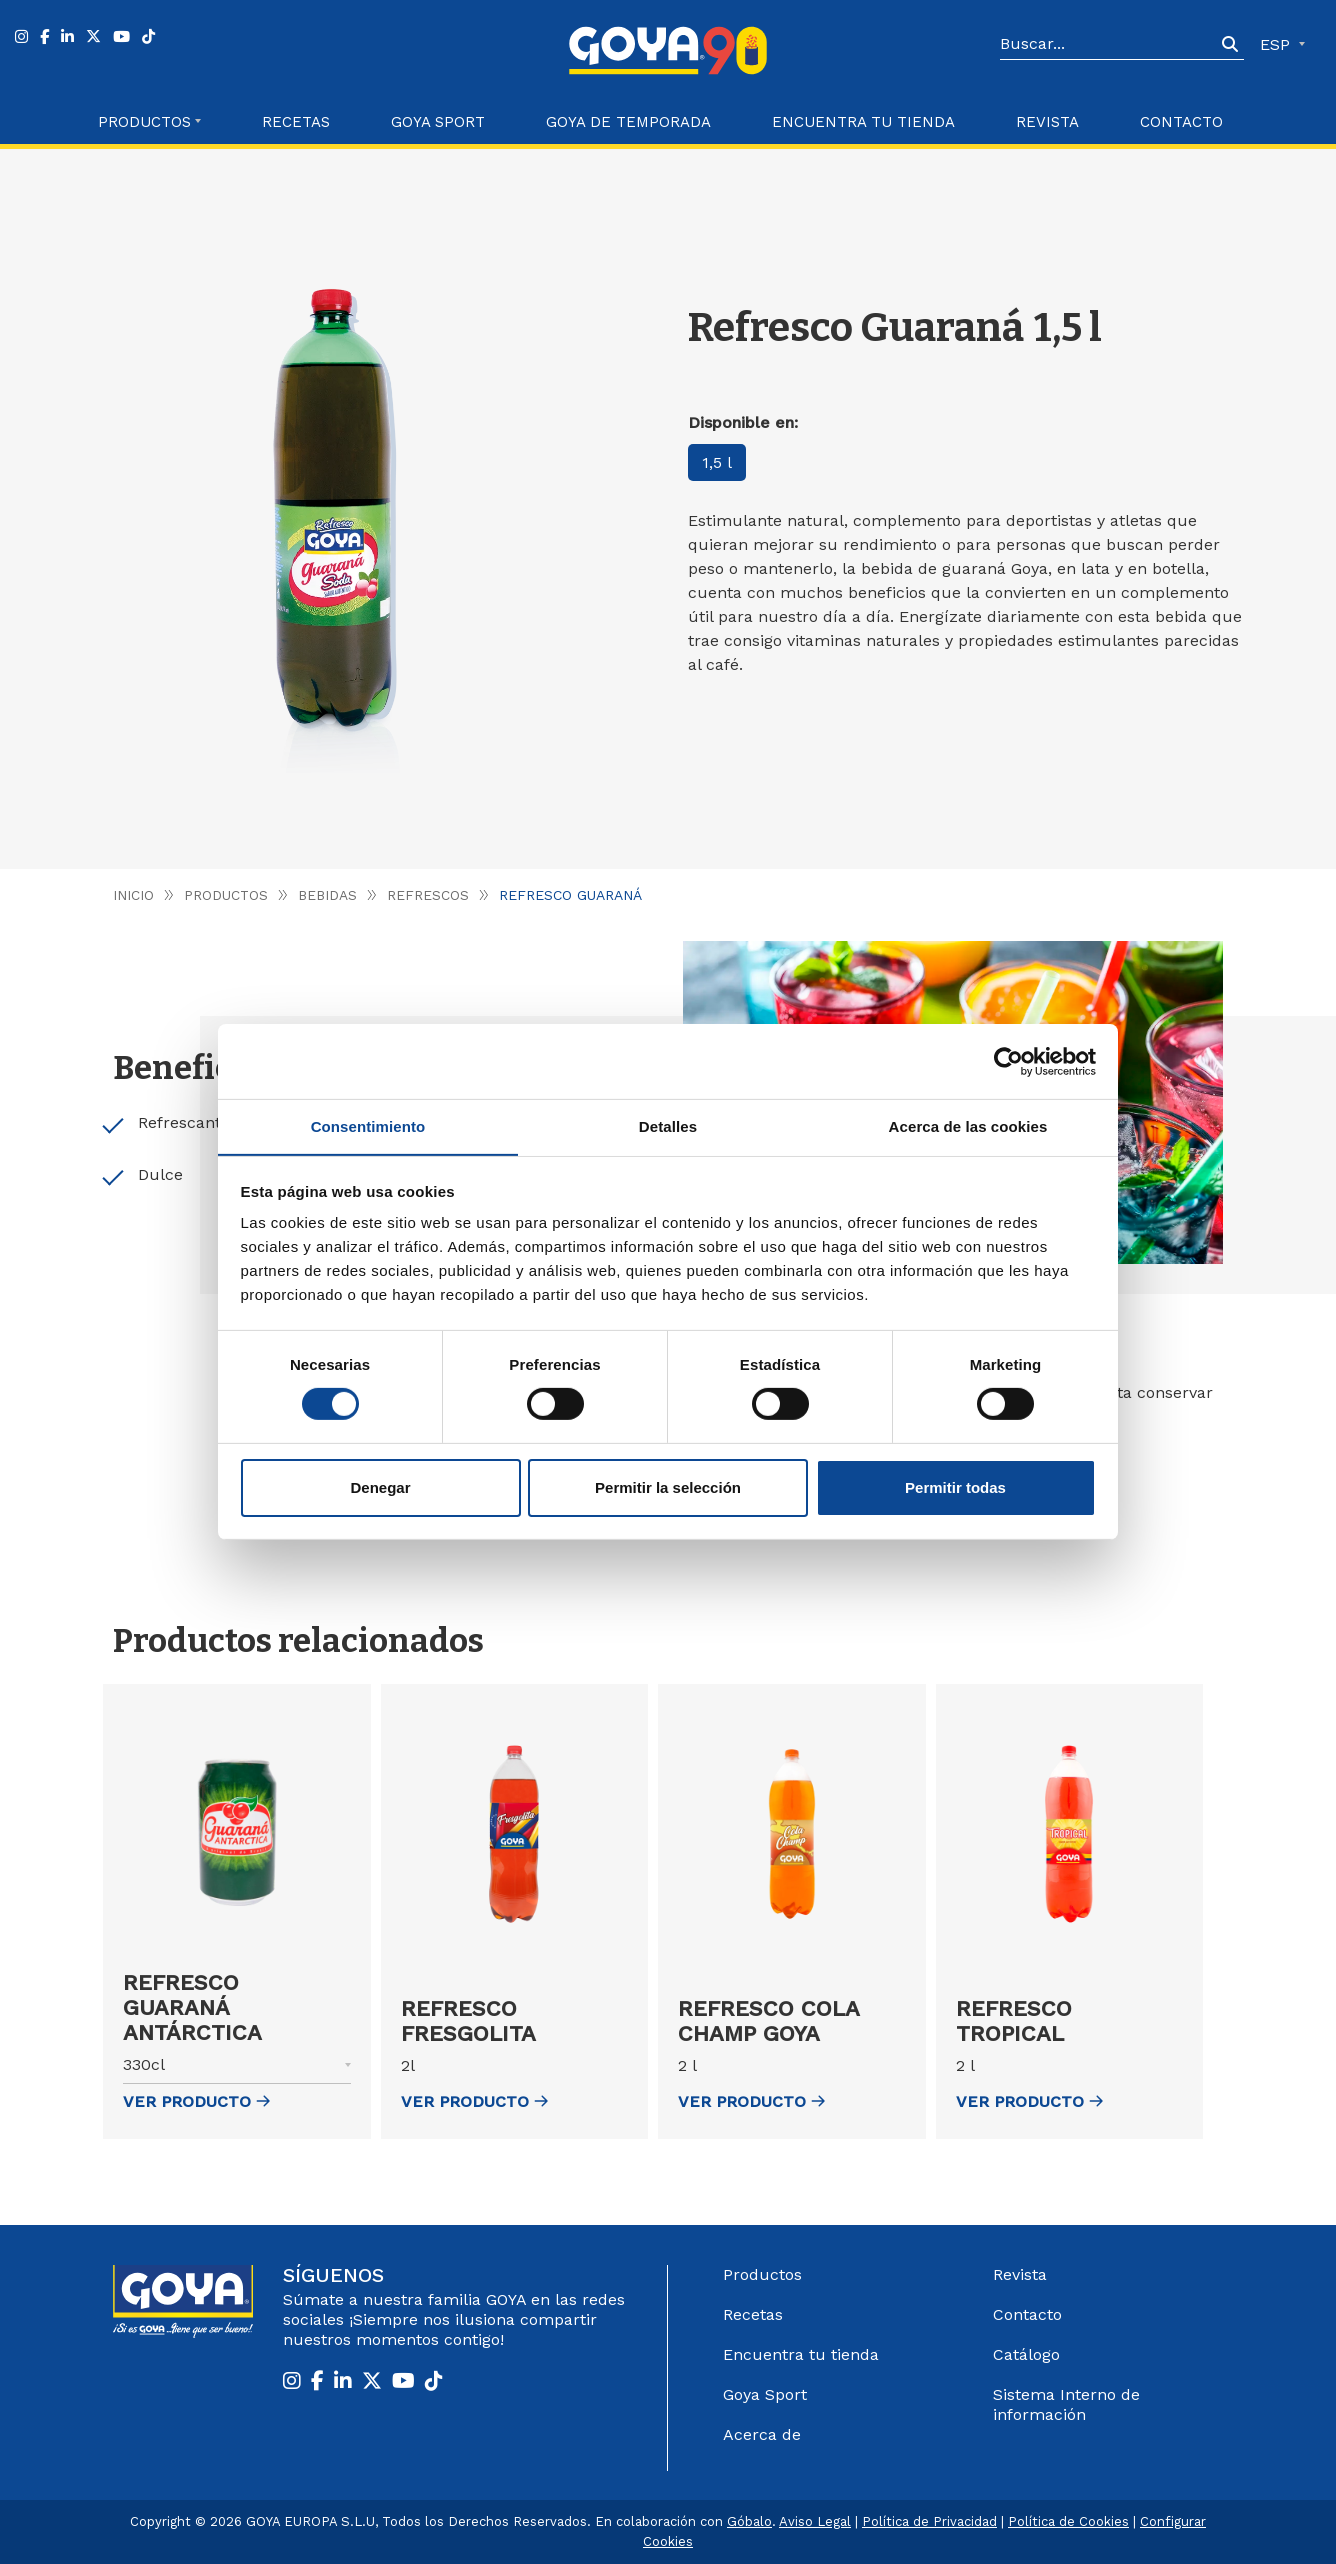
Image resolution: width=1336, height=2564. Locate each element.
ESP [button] (1277, 44)
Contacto (1181, 122)
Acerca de (762, 2434)
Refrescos (431, 895)
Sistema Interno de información (1066, 2404)
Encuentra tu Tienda (863, 122)
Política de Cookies (1068, 2521)
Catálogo (1026, 2354)
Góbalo (749, 2521)
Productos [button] (144, 122)
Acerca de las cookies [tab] (968, 1125)
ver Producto (196, 2101)
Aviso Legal (815, 2521)
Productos (226, 895)
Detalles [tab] (668, 1125)
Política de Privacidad (929, 2521)
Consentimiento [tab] (368, 1125)
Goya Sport (438, 122)
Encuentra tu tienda (801, 2354)
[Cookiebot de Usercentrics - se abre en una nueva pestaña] (1008, 1061)
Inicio (133, 895)
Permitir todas (955, 1487)
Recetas (296, 122)
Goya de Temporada (628, 122)
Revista (1047, 122)
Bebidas (329, 895)
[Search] (1108, 45)
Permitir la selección (668, 1487)
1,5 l (718, 462)
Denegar (380, 1487)
